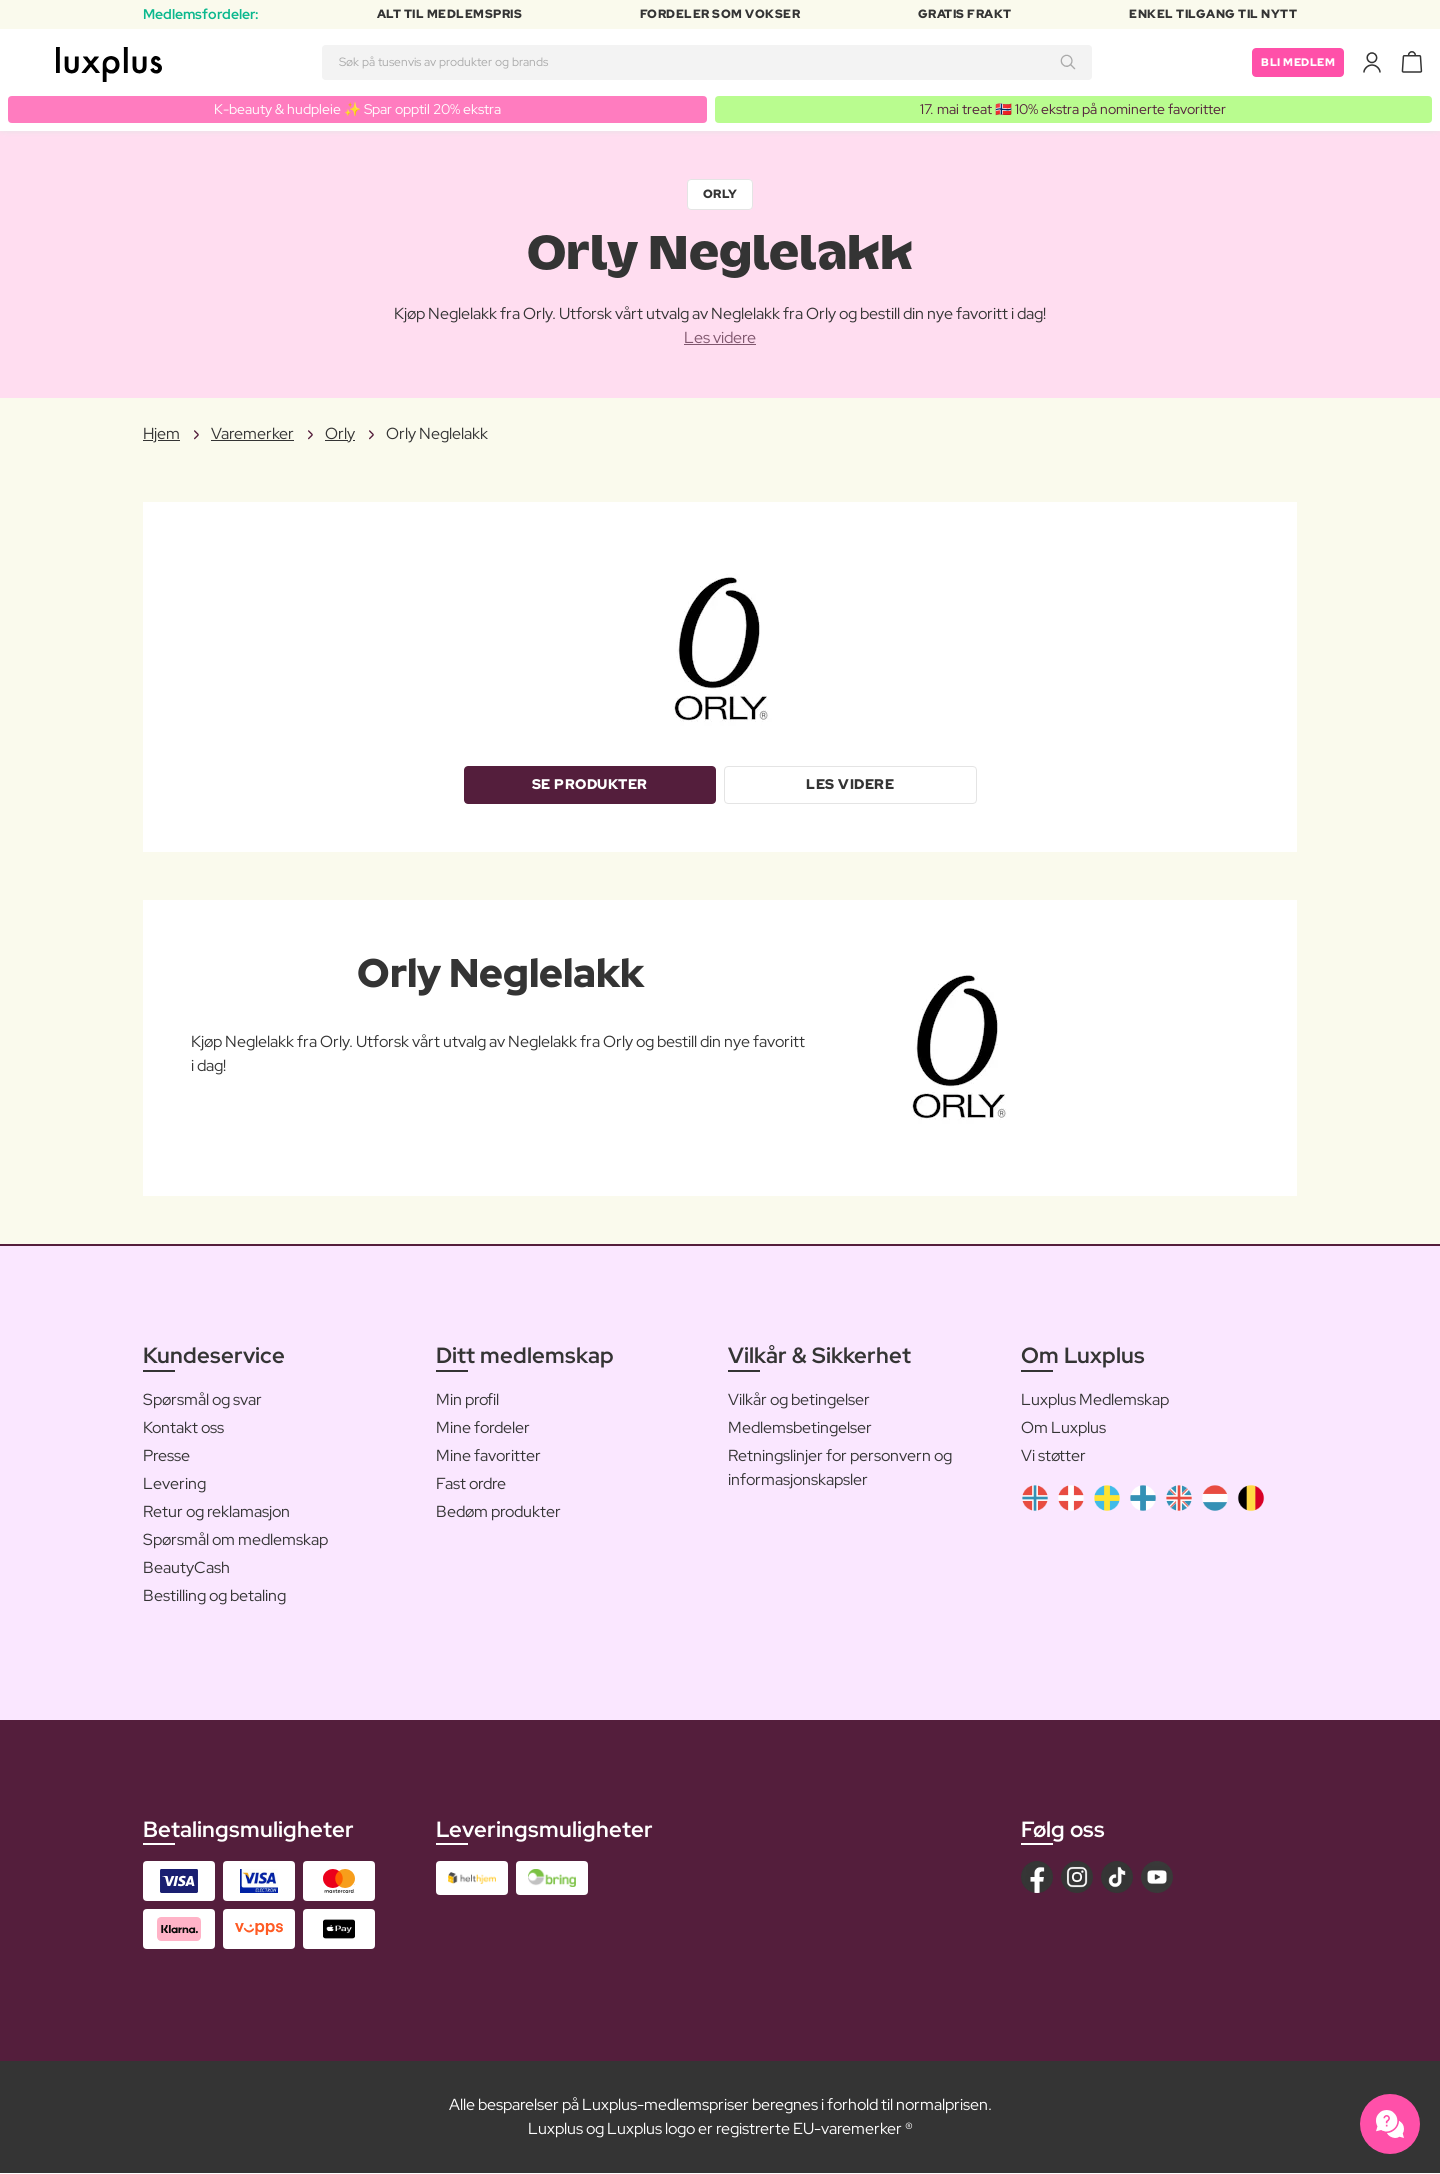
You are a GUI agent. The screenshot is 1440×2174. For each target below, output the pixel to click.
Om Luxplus (1063, 1428)
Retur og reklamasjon (216, 1512)
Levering (174, 1484)
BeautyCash (186, 1568)
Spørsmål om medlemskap (235, 1540)
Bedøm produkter (498, 1512)
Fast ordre (471, 1484)
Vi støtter (1053, 1456)
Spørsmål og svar (202, 1400)
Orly (720, 195)
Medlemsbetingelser (800, 1428)
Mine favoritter (488, 1456)
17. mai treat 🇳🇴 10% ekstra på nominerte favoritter (1073, 109)
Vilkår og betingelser (799, 1400)
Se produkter (590, 785)
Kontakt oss (183, 1428)
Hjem (161, 433)
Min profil (467, 1400)
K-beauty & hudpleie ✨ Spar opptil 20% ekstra (357, 109)
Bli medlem (1294, 62)
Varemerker (252, 433)
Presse (166, 1456)
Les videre (720, 337)
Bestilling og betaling (214, 1596)
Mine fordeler (483, 1428)
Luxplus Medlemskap (1095, 1400)
